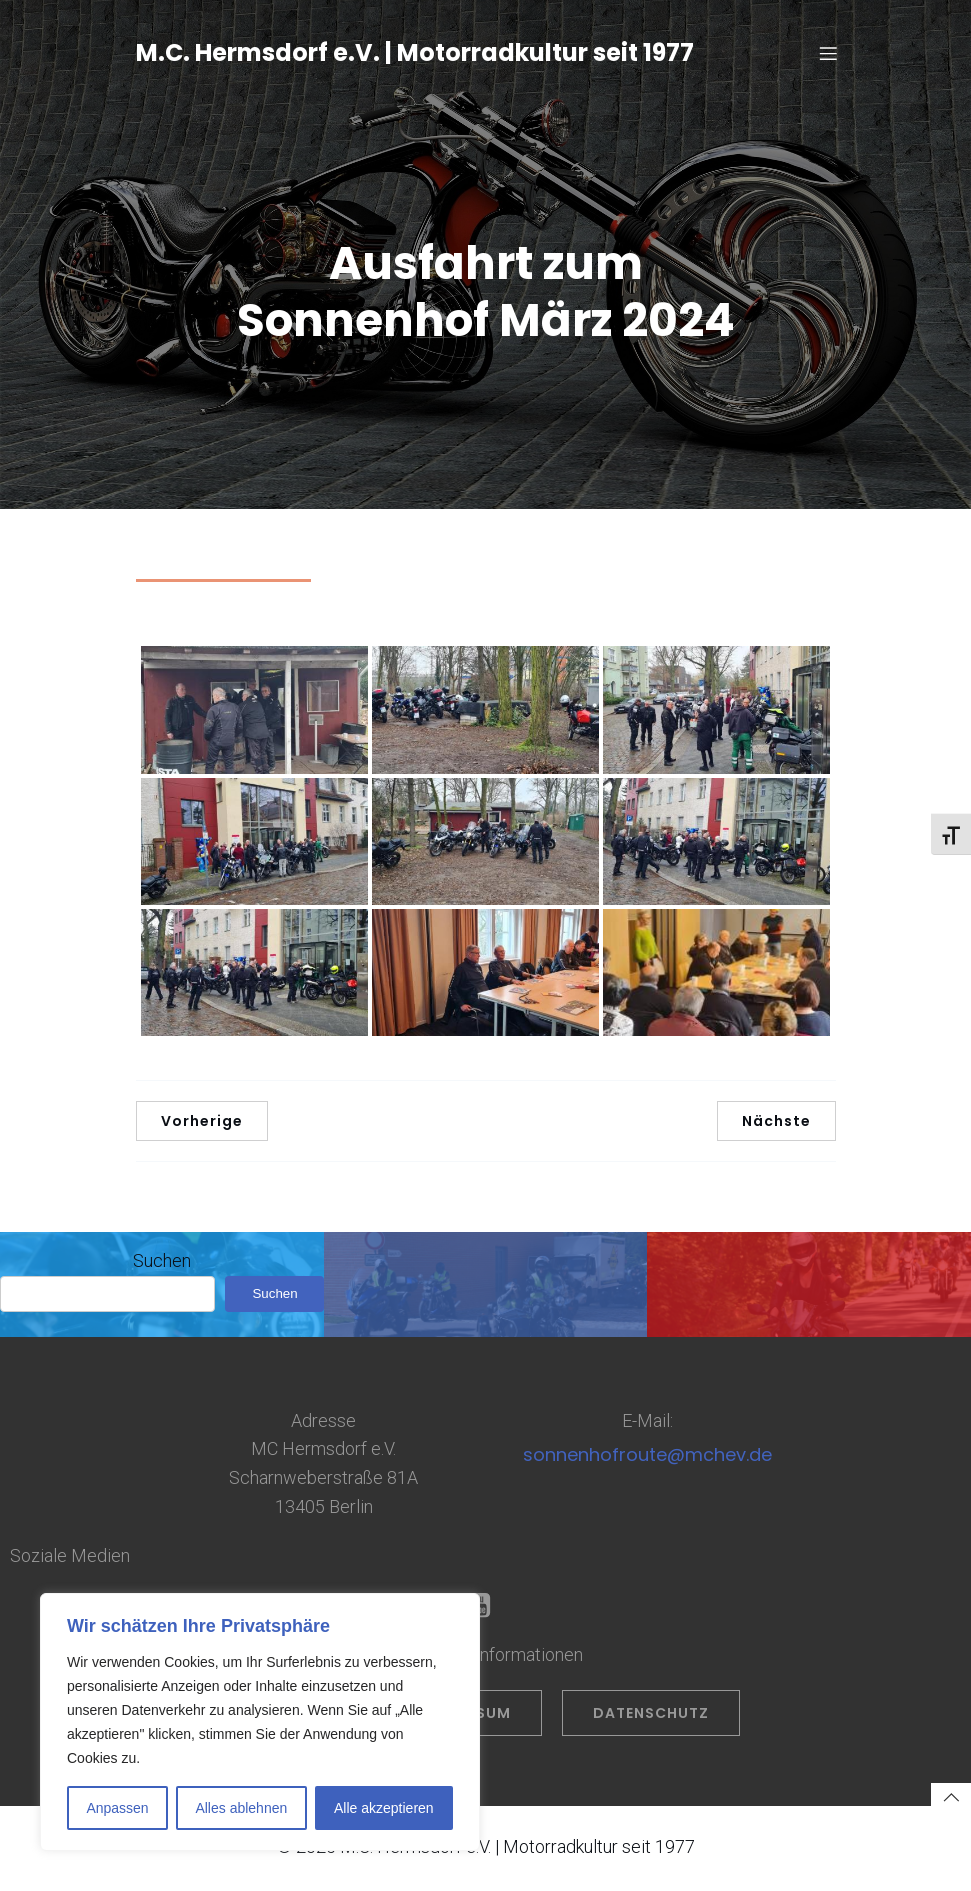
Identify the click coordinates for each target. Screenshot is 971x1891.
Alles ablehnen (241, 1808)
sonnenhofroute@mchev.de (647, 1458)
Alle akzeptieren (384, 1808)
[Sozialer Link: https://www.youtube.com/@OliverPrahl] (485, 1610)
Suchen (162, 1264)
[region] (260, 1722)
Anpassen (117, 1808)
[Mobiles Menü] (829, 55)
